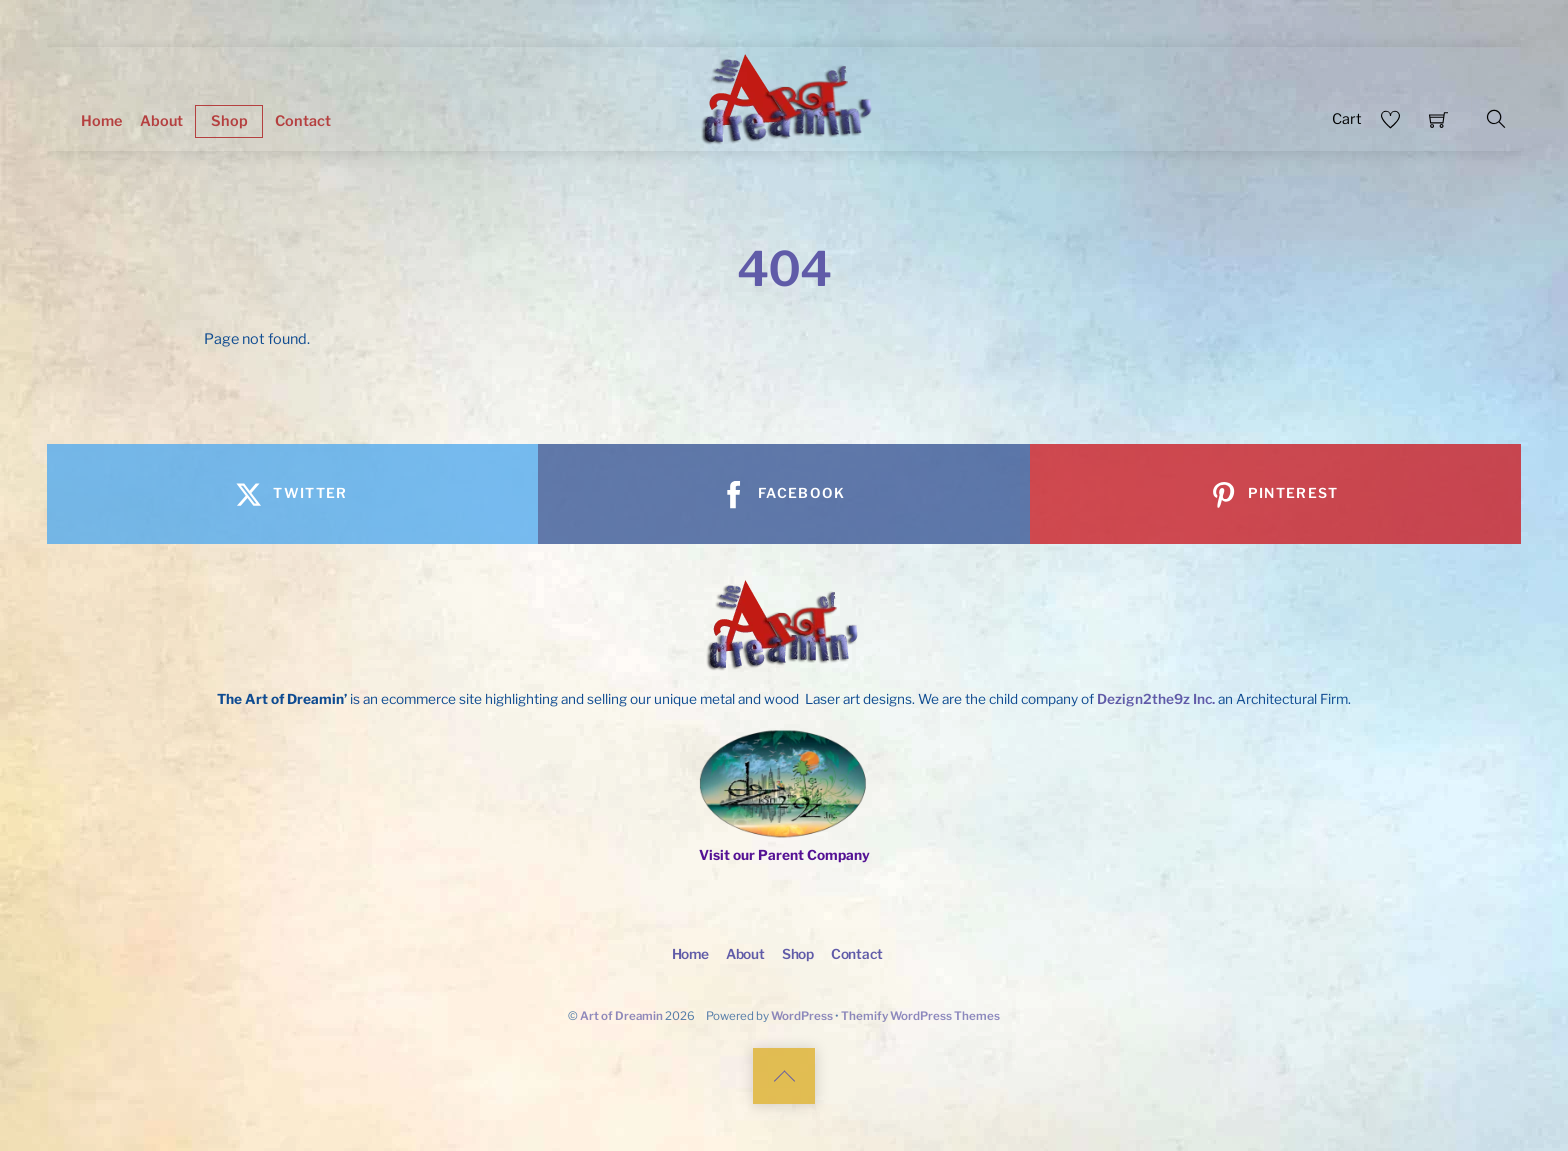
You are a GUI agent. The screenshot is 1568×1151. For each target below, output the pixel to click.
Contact (303, 121)
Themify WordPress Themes (920, 1016)
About (161, 121)
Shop (229, 121)
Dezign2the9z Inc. (1156, 699)
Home (101, 121)
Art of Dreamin (621, 1016)
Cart (1347, 119)
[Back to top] (784, 1076)
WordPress (802, 1016)
